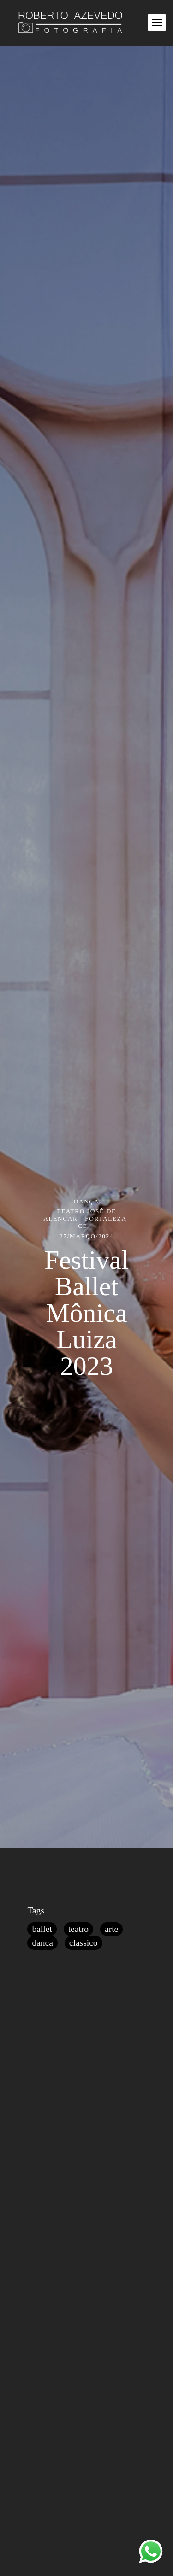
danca (42, 1943)
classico (83, 1943)
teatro (78, 1929)
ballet (42, 1929)
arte (111, 1929)
